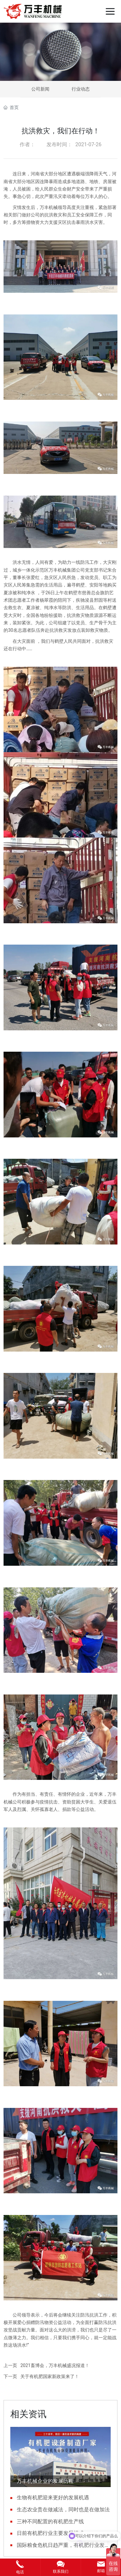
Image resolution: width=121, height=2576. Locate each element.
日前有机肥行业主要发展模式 (50, 2533)
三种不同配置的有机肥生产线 (50, 2521)
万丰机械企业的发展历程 (45, 2481)
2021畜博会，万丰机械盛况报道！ (54, 2365)
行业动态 (81, 89)
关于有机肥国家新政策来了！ (49, 2376)
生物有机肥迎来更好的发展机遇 (53, 2497)
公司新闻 (40, 89)
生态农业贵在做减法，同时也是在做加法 (63, 2509)
